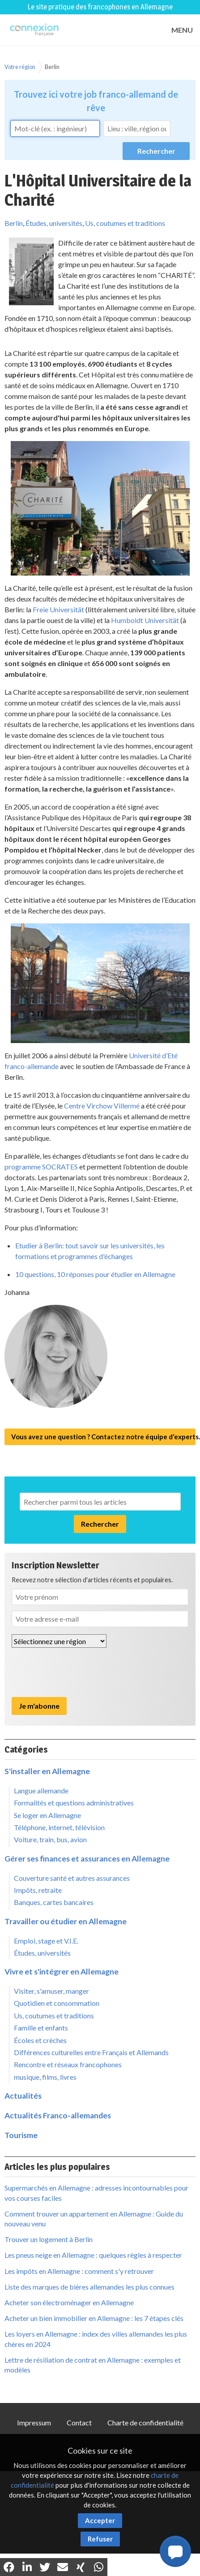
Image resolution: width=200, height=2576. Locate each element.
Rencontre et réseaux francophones (68, 2064)
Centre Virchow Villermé (102, 1105)
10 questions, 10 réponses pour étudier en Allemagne (95, 1274)
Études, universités (54, 223)
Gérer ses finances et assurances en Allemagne (87, 1858)
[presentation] (80, 1672)
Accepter (100, 2520)
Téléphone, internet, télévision (59, 1827)
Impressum (34, 2422)
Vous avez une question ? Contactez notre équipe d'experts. (103, 1437)
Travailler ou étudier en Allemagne (65, 1921)
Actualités (23, 2095)
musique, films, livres (45, 2077)
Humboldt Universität (145, 620)
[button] (175, 2551)
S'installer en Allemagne (47, 1771)
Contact (79, 2422)
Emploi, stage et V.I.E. (46, 1940)
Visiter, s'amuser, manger (51, 1991)
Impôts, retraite (38, 1890)
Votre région (19, 66)
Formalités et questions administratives (74, 1802)
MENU (182, 30)
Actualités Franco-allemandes (57, 2115)
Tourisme (21, 2135)
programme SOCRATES (41, 1166)
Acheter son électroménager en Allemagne (69, 2302)
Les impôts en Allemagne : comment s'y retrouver (79, 2271)
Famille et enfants (41, 2027)
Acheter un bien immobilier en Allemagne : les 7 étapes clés (93, 2318)
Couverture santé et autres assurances (72, 1878)
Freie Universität (58, 609)
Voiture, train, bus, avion (50, 1839)
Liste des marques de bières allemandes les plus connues (89, 2286)
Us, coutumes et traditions (125, 223)
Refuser (100, 2539)
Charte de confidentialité (145, 2422)
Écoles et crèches (40, 2040)
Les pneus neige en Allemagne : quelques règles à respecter (93, 2255)
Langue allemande (41, 1790)
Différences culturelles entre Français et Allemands (91, 2052)
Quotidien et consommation (56, 2003)
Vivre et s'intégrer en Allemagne (61, 1971)
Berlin (52, 66)
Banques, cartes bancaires (54, 1902)
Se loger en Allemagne (47, 1815)
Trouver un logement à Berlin (48, 2239)
